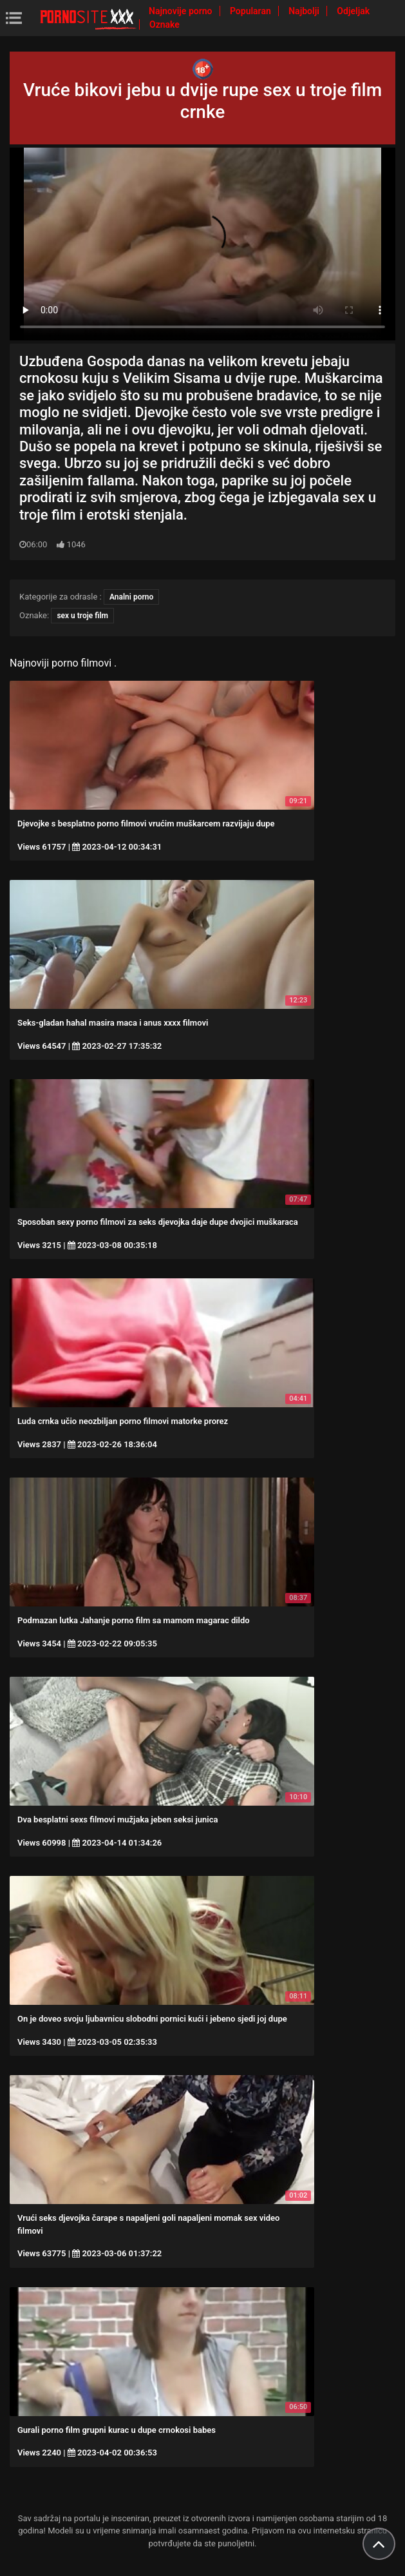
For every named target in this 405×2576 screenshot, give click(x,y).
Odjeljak (353, 11)
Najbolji (304, 11)
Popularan (251, 11)
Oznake (164, 24)
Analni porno (131, 596)
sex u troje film (82, 615)
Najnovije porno (181, 11)
